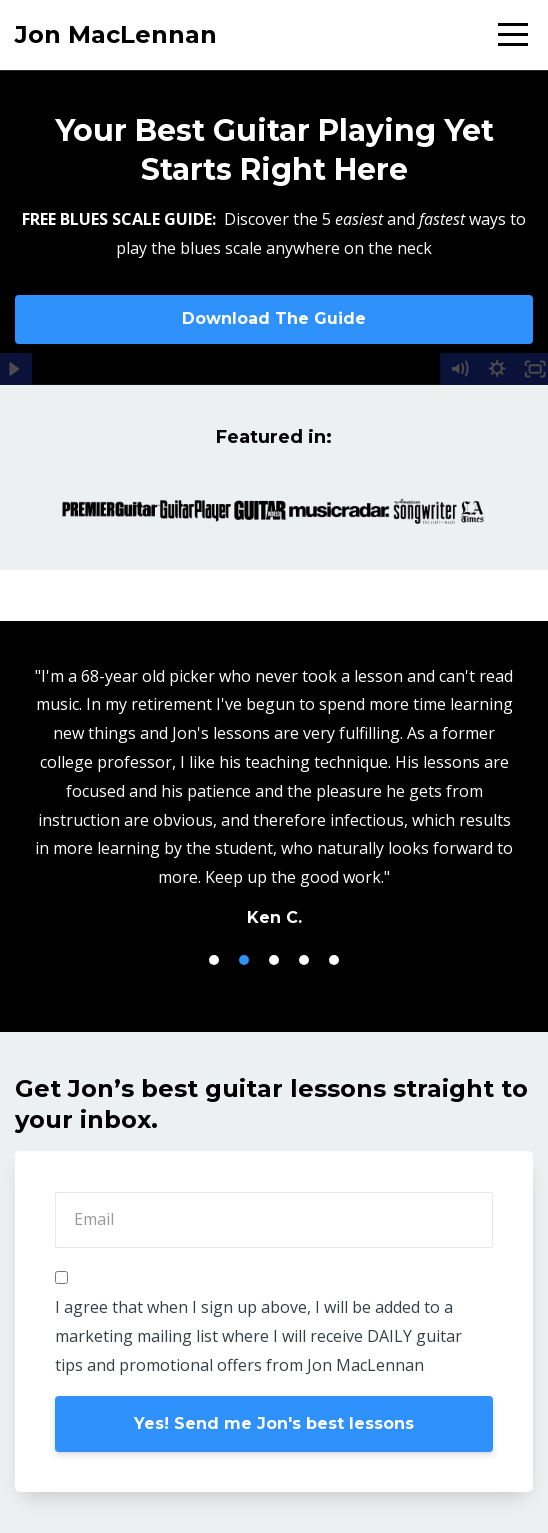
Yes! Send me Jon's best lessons (274, 1423)
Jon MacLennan (116, 34)
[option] (274, 795)
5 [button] (334, 960)
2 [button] (244, 960)
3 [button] (274, 960)
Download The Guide (274, 318)
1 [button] (214, 960)
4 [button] (304, 960)
